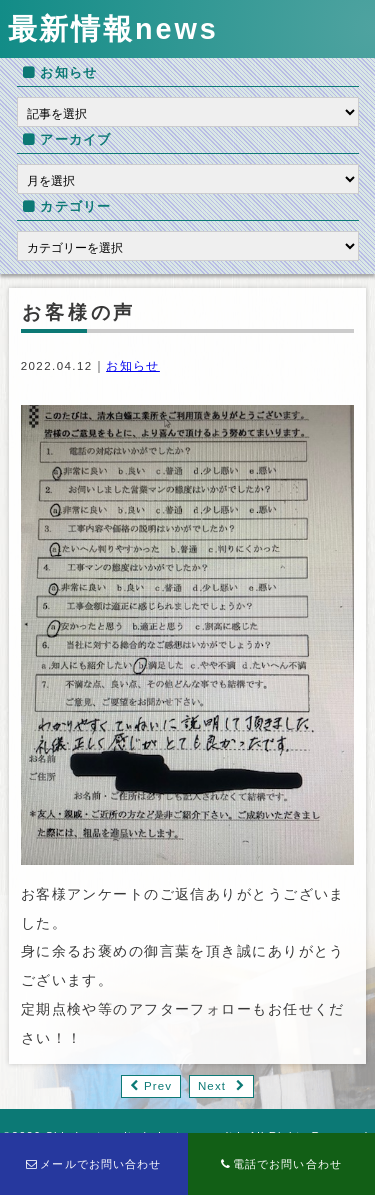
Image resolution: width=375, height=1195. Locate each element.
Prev (158, 1086)
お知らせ (133, 366)
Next (212, 1086)
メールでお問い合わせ (94, 1164)
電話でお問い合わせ (281, 1164)
